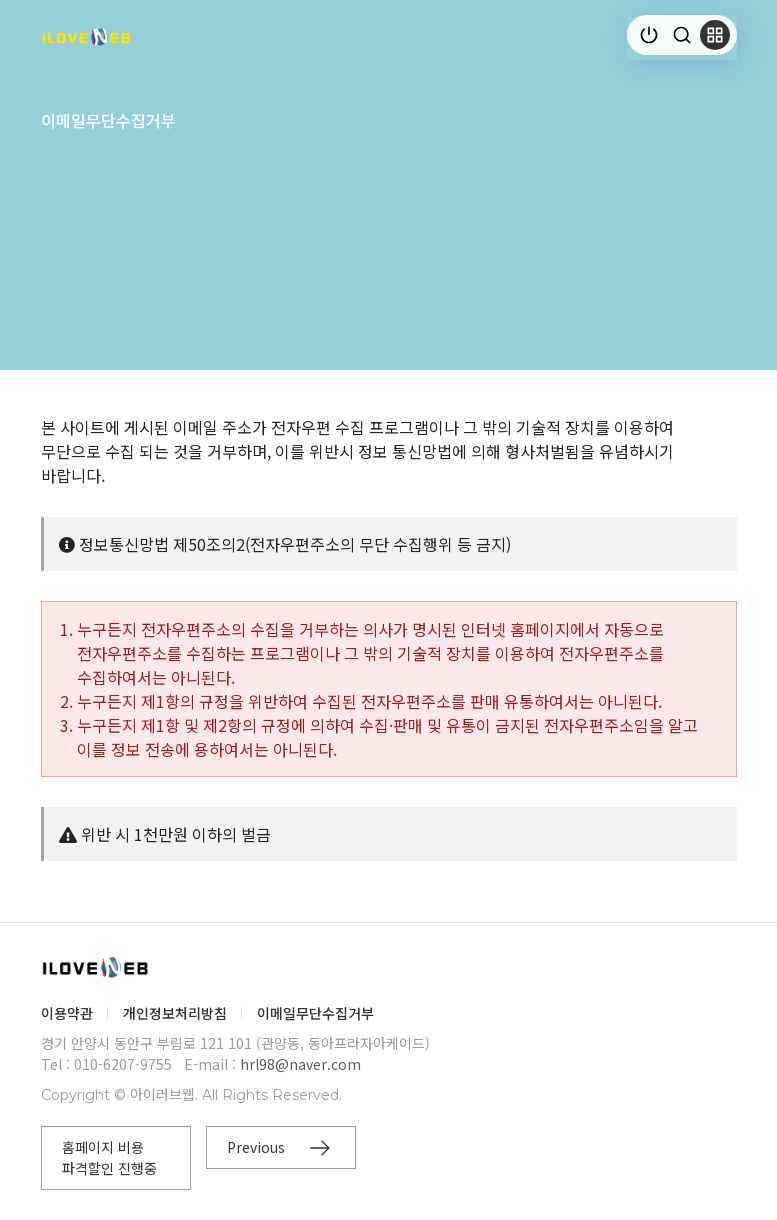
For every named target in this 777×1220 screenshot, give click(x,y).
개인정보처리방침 (175, 1013)
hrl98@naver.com (300, 1064)
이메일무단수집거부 (315, 1013)
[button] (715, 35)
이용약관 (67, 1013)
